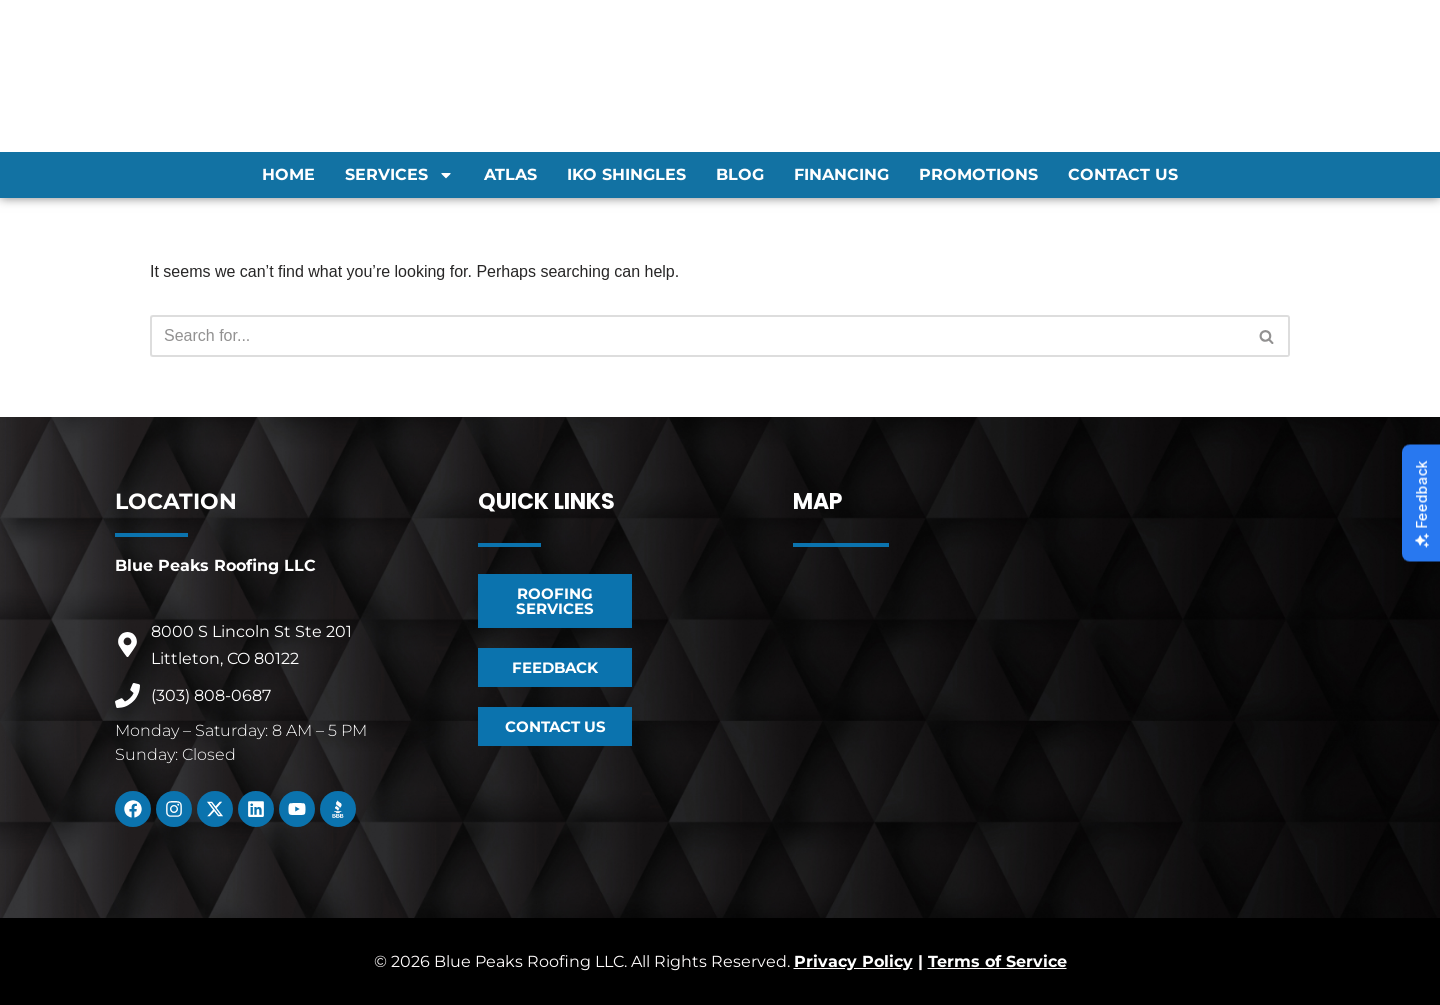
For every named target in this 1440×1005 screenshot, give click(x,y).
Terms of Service (997, 961)
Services (399, 175)
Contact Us (1123, 174)
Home (288, 174)
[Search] (697, 336)
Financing (841, 174)
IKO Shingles (626, 174)
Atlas (510, 174)
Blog (740, 174)
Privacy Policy (853, 961)
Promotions (978, 174)
